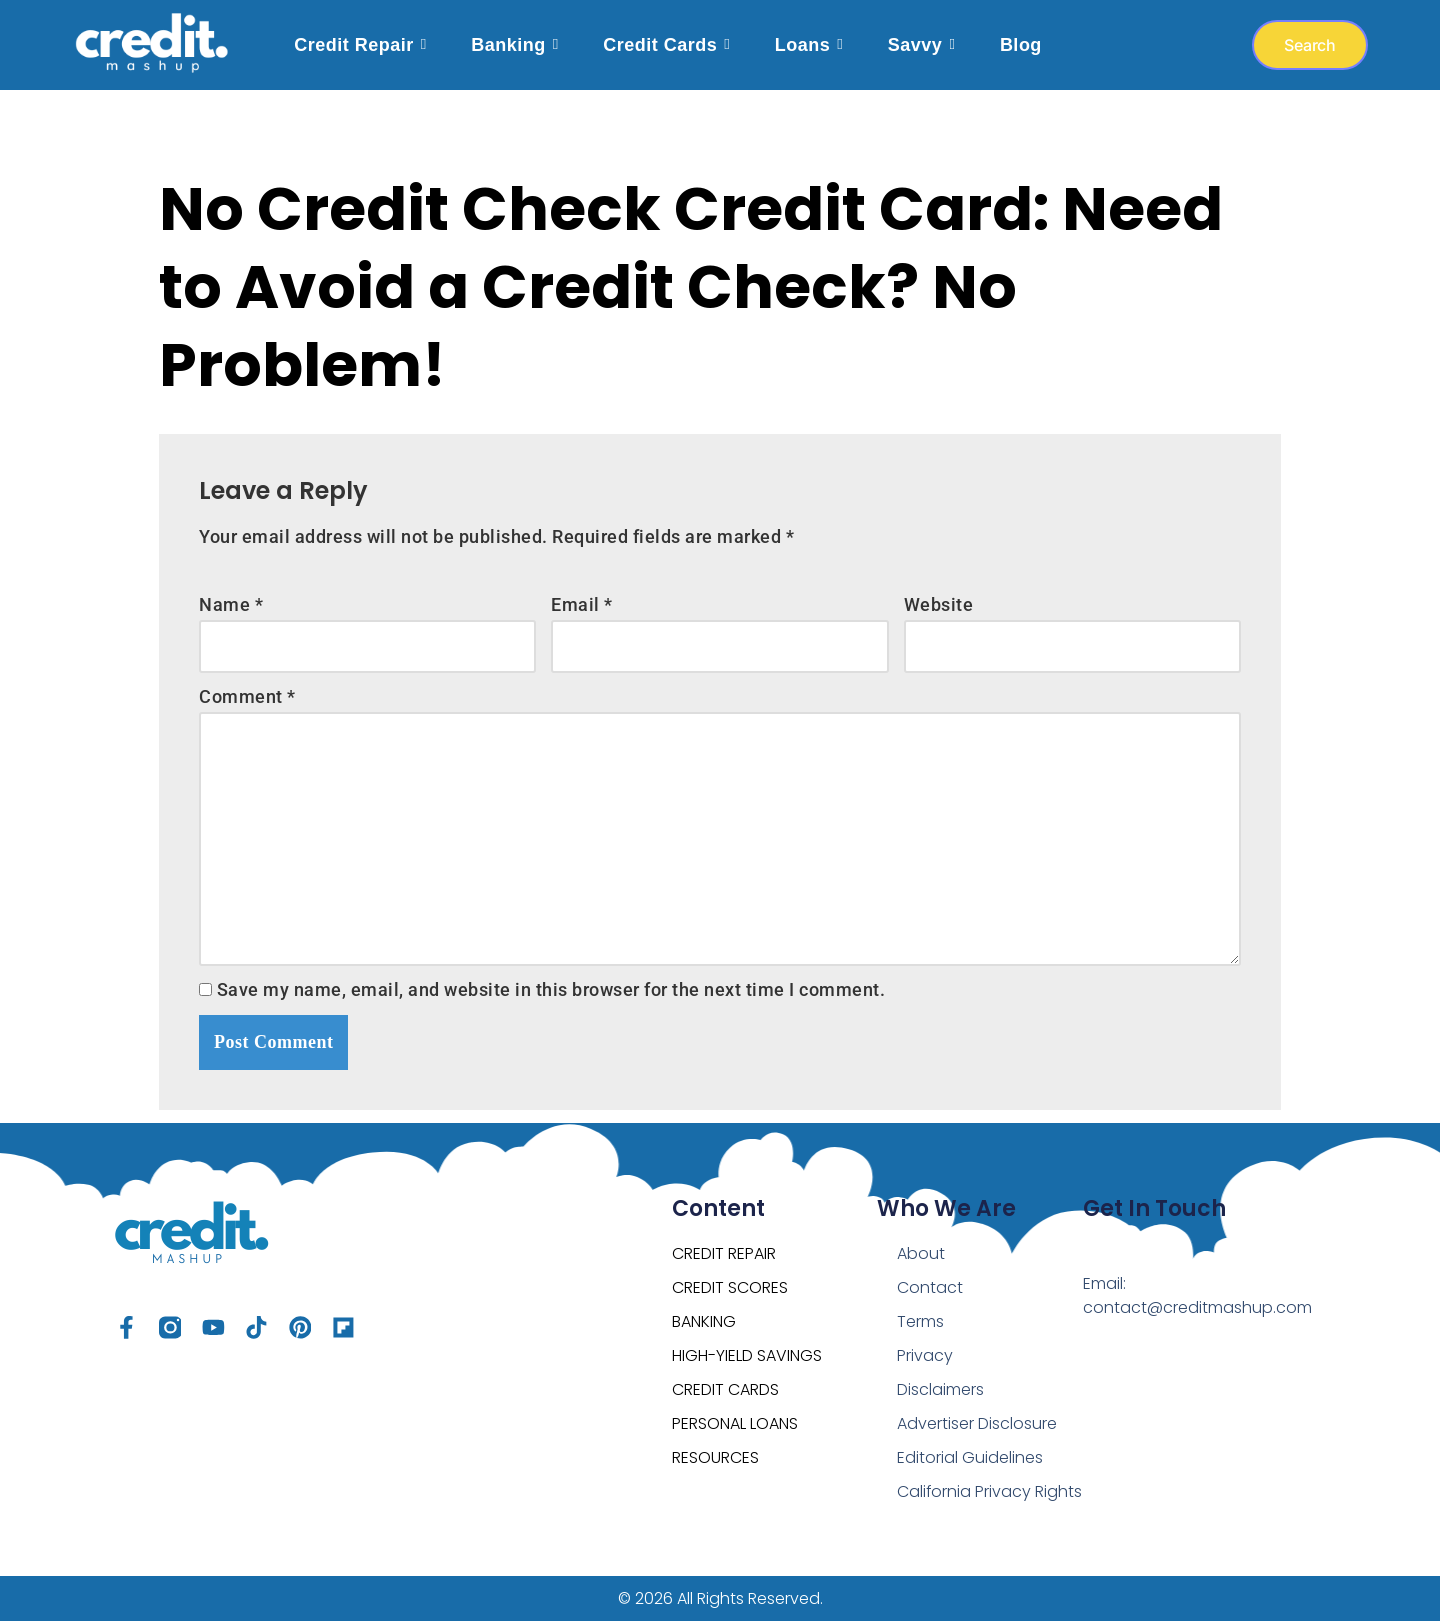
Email (582, 594)
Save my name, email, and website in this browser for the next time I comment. (551, 979)
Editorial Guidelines (970, 1433)
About (921, 1229)
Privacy (925, 1331)
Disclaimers (940, 1365)
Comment (247, 686)
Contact (930, 1263)
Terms (920, 1297)
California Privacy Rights (964, 1479)
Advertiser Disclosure (977, 1399)
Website (939, 594)
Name (231, 594)
